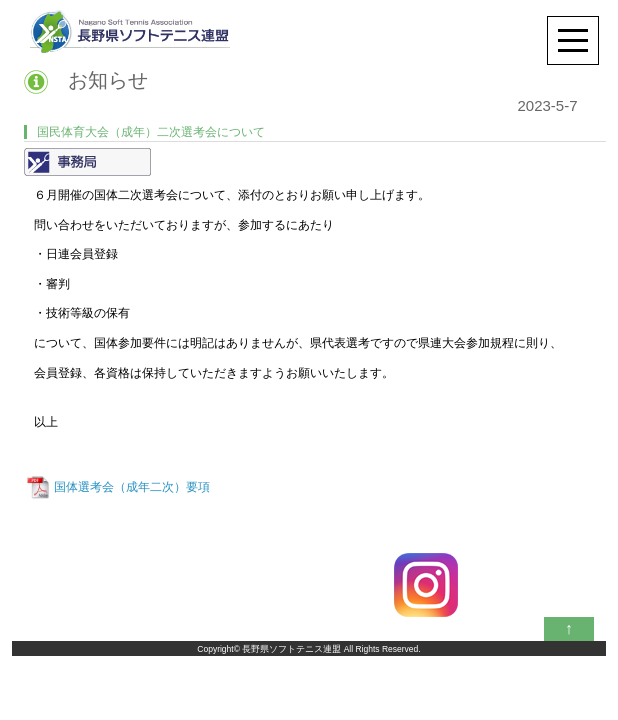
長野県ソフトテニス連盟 (291, 649)
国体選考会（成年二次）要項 (132, 487)
